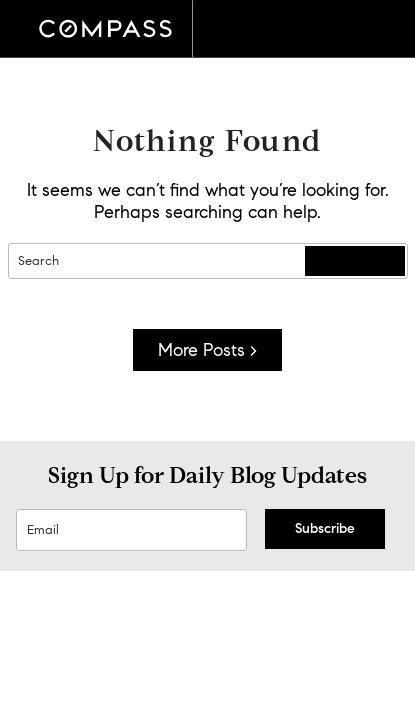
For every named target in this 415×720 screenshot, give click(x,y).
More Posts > (207, 350)
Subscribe (325, 528)
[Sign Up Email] (131, 530)
